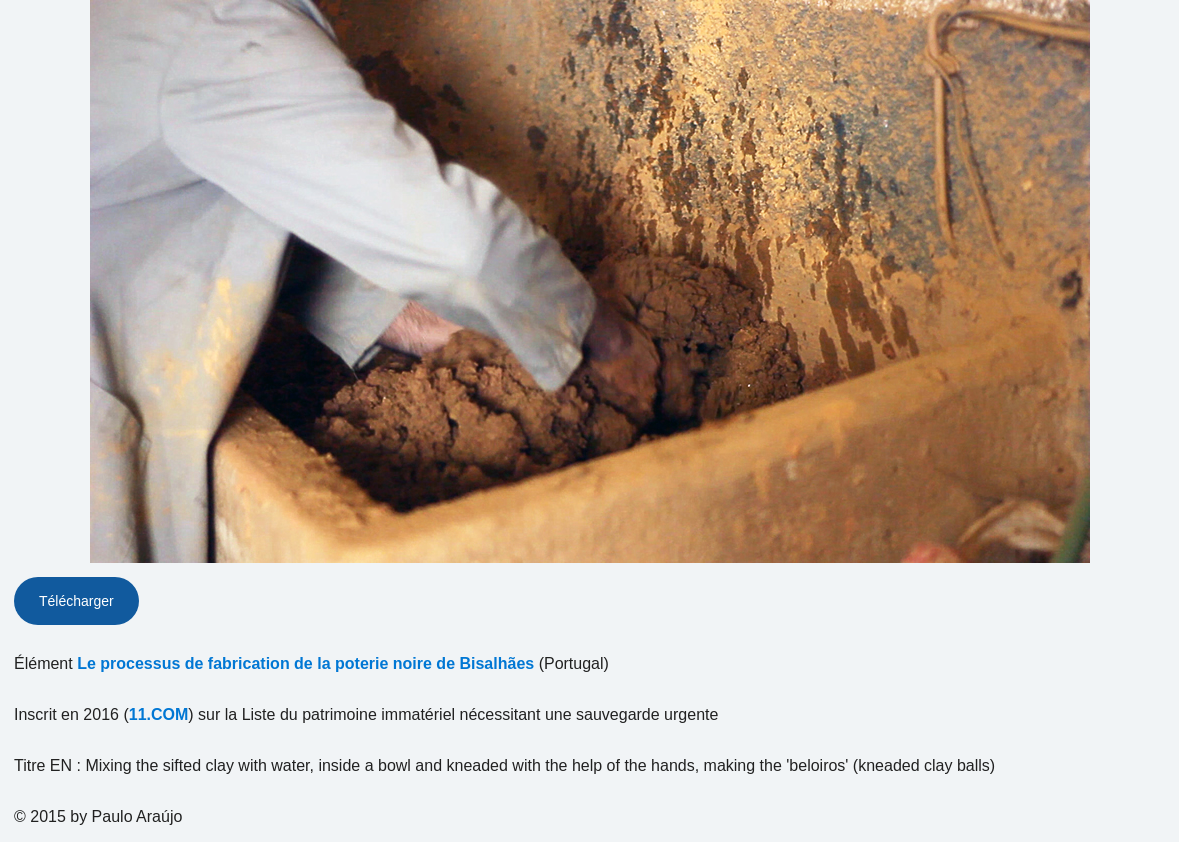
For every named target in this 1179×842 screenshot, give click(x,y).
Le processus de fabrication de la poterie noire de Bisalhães (305, 663)
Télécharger (76, 601)
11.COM (159, 714)
